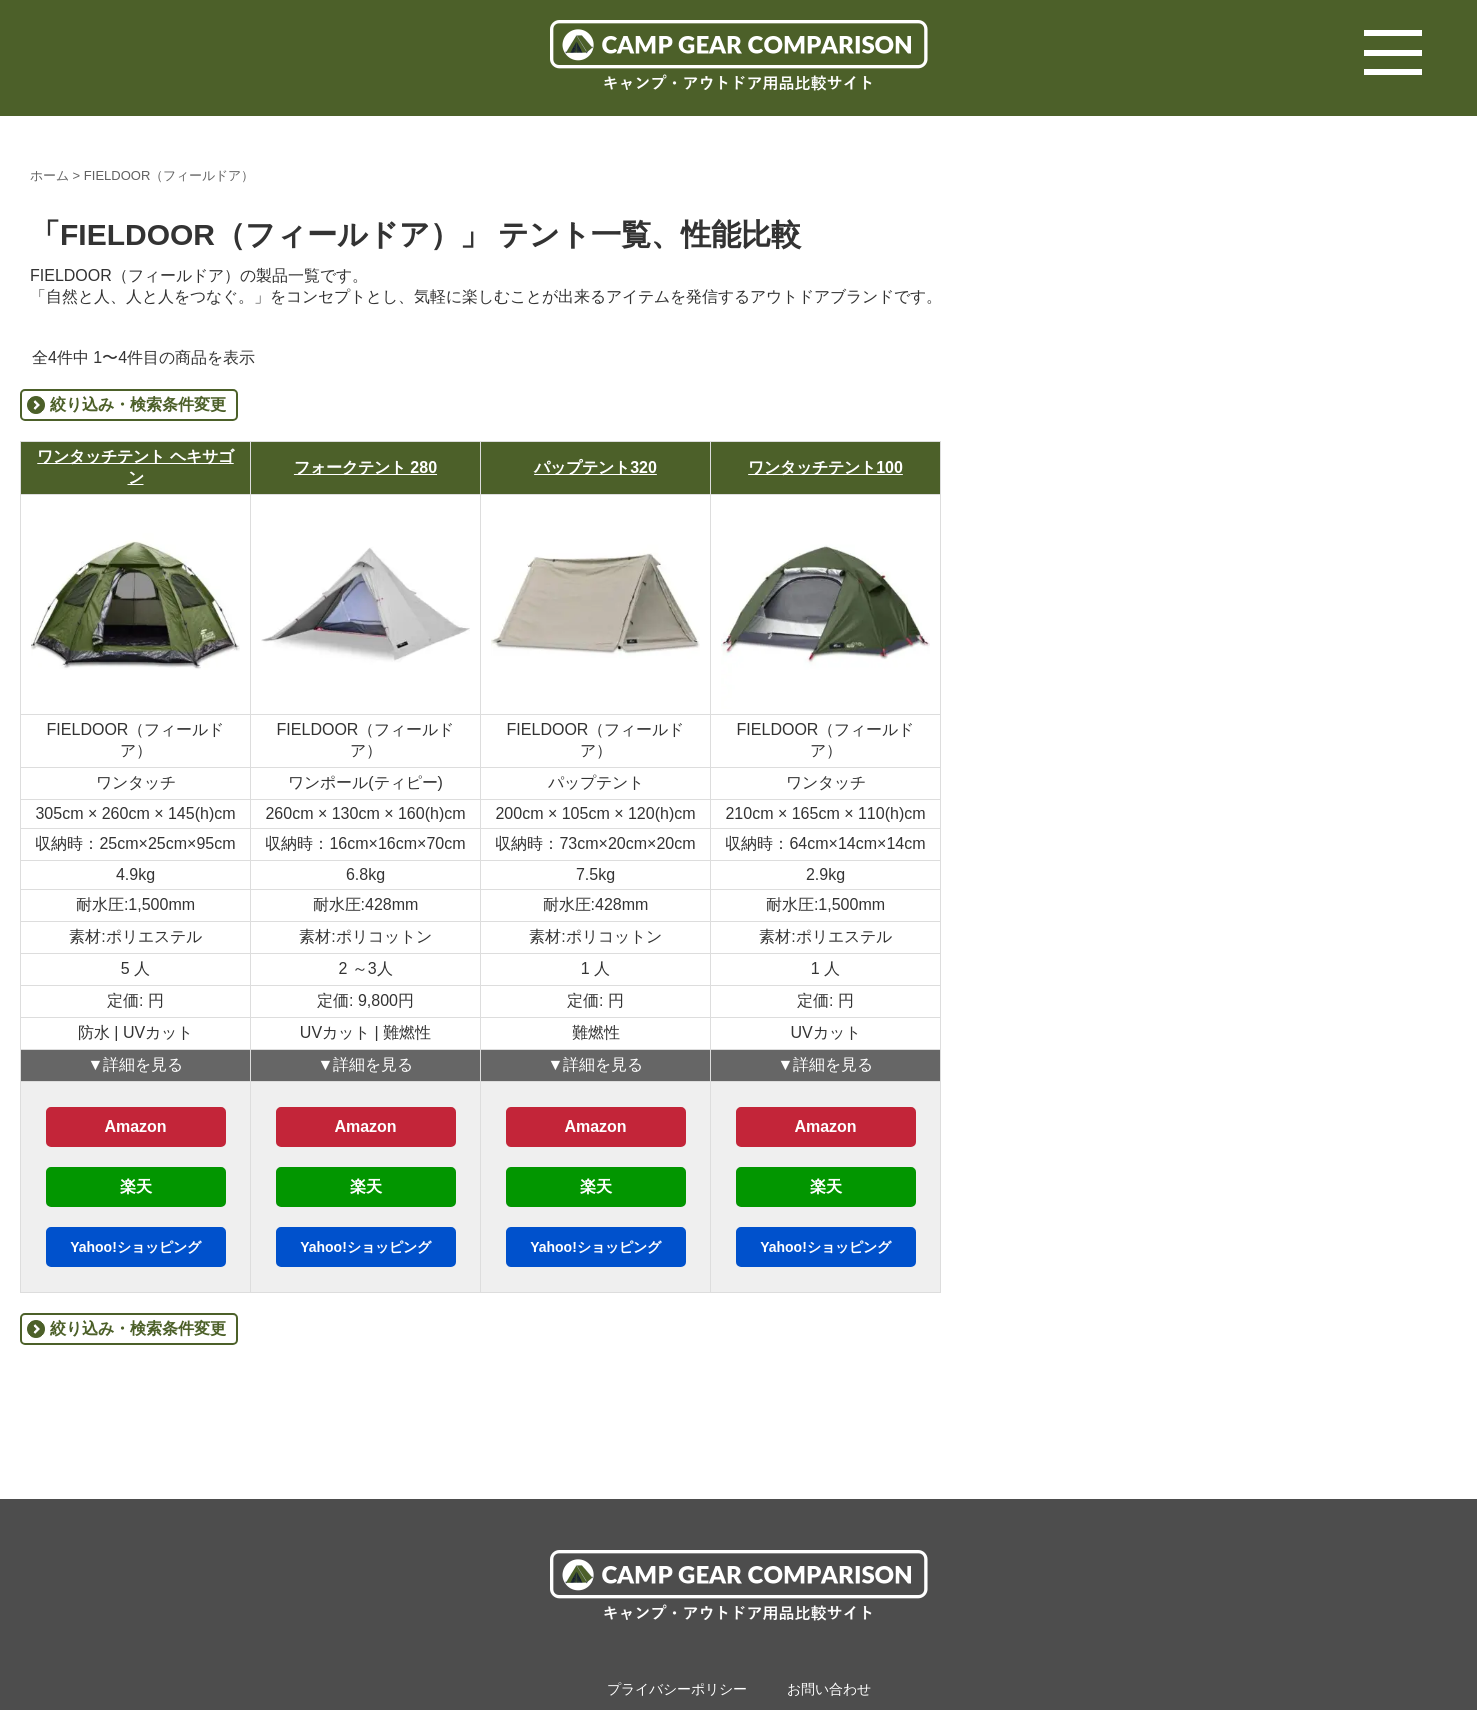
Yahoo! (135, 1247)
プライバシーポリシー (677, 1689)
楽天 (136, 1186)
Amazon (135, 1126)
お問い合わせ (829, 1689)
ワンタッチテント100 (825, 467)
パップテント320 (595, 467)
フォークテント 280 (365, 467)
